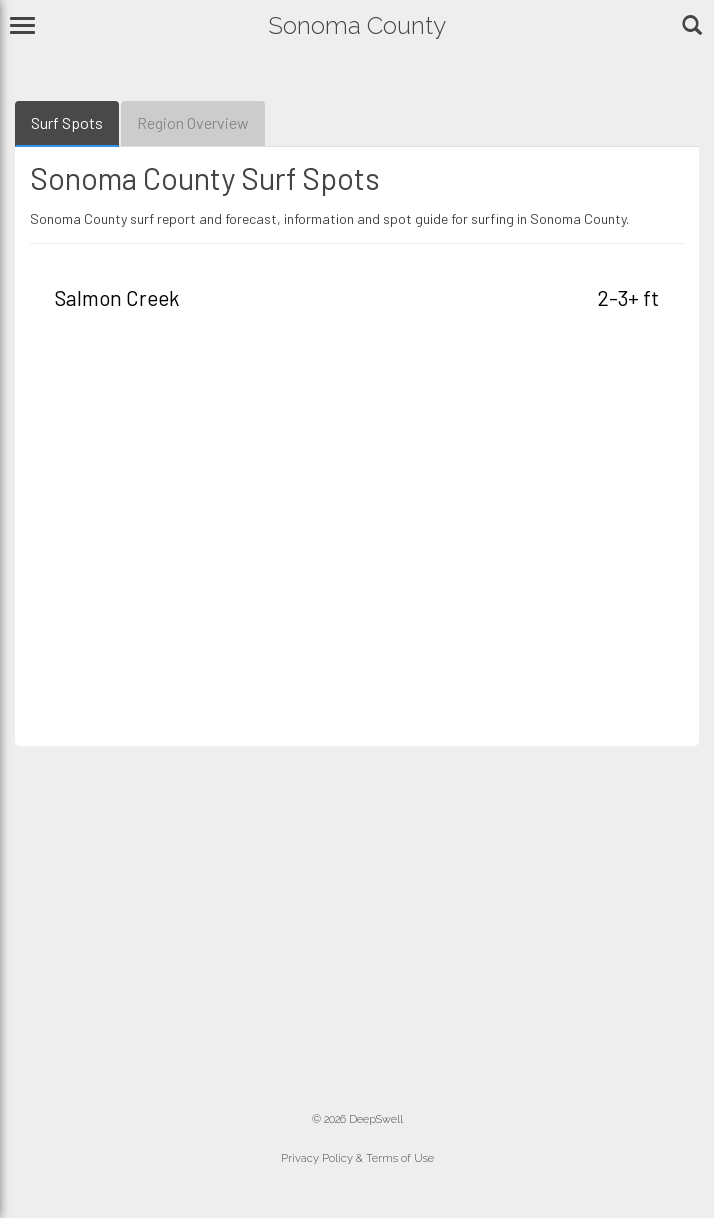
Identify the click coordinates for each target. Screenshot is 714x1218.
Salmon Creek (117, 297)
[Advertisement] (357, 535)
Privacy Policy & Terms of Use (357, 1158)
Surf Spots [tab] (67, 122)
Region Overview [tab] (193, 122)
